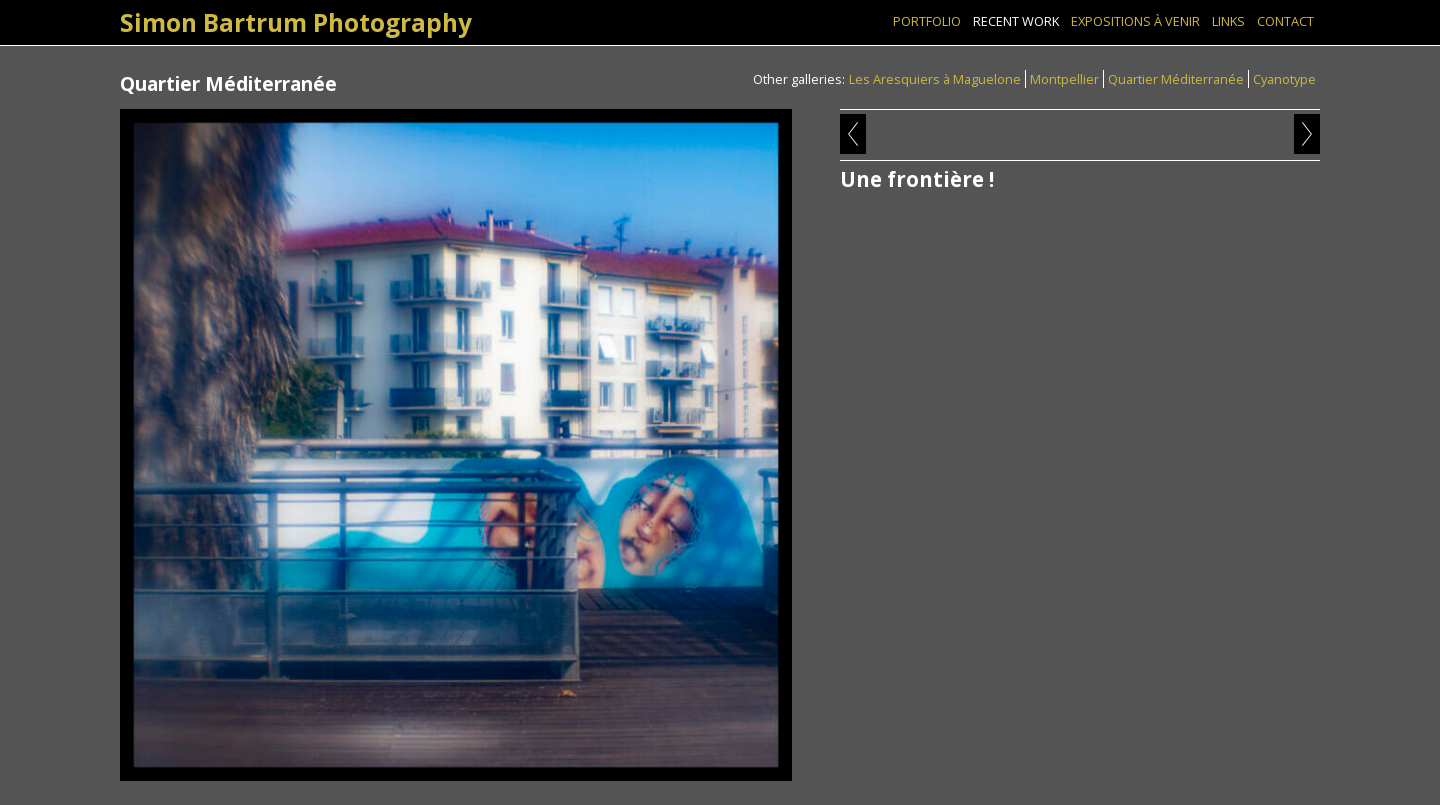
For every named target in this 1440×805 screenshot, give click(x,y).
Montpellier (1064, 79)
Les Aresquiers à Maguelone (935, 79)
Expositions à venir (1135, 21)
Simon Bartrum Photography (296, 22)
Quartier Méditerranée (1176, 79)
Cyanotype (1284, 79)
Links (1228, 21)
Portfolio (927, 21)
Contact (1285, 21)
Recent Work (1016, 21)
